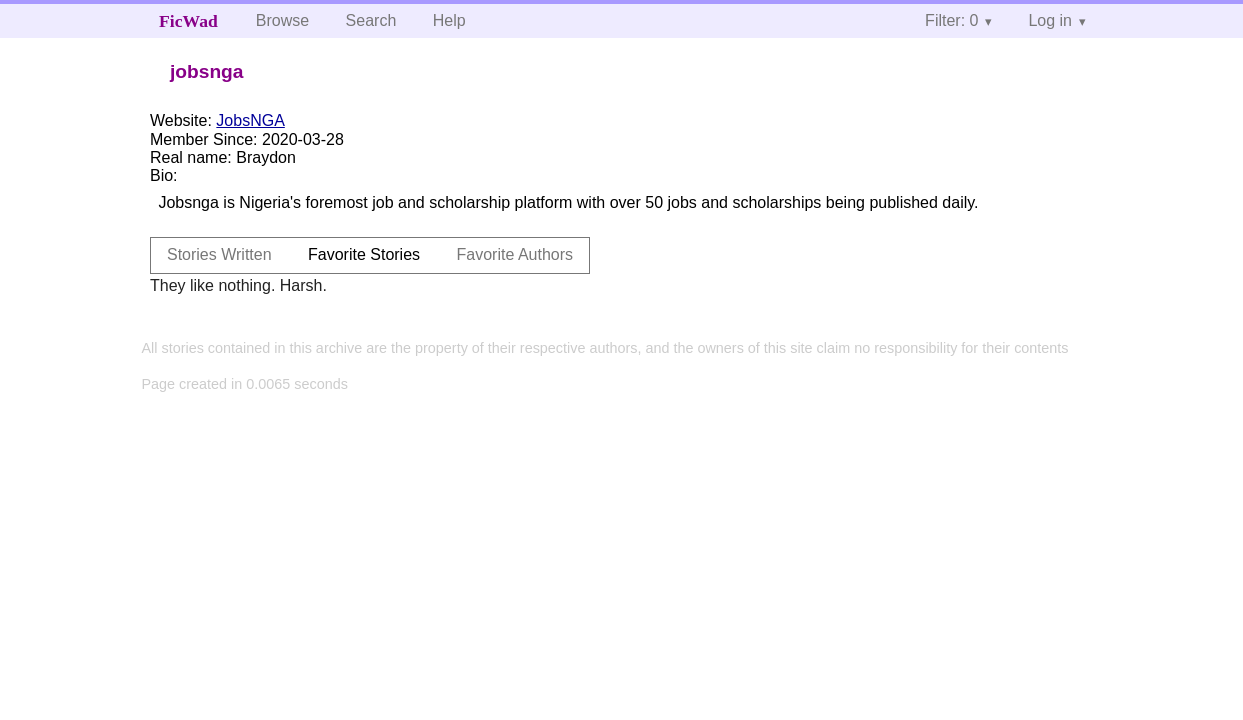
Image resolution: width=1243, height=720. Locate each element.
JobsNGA (250, 120)
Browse (282, 20)
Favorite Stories (364, 254)
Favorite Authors (515, 254)
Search (371, 20)
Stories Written (219, 254)
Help (449, 20)
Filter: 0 (951, 20)
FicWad (188, 21)
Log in (1050, 20)
